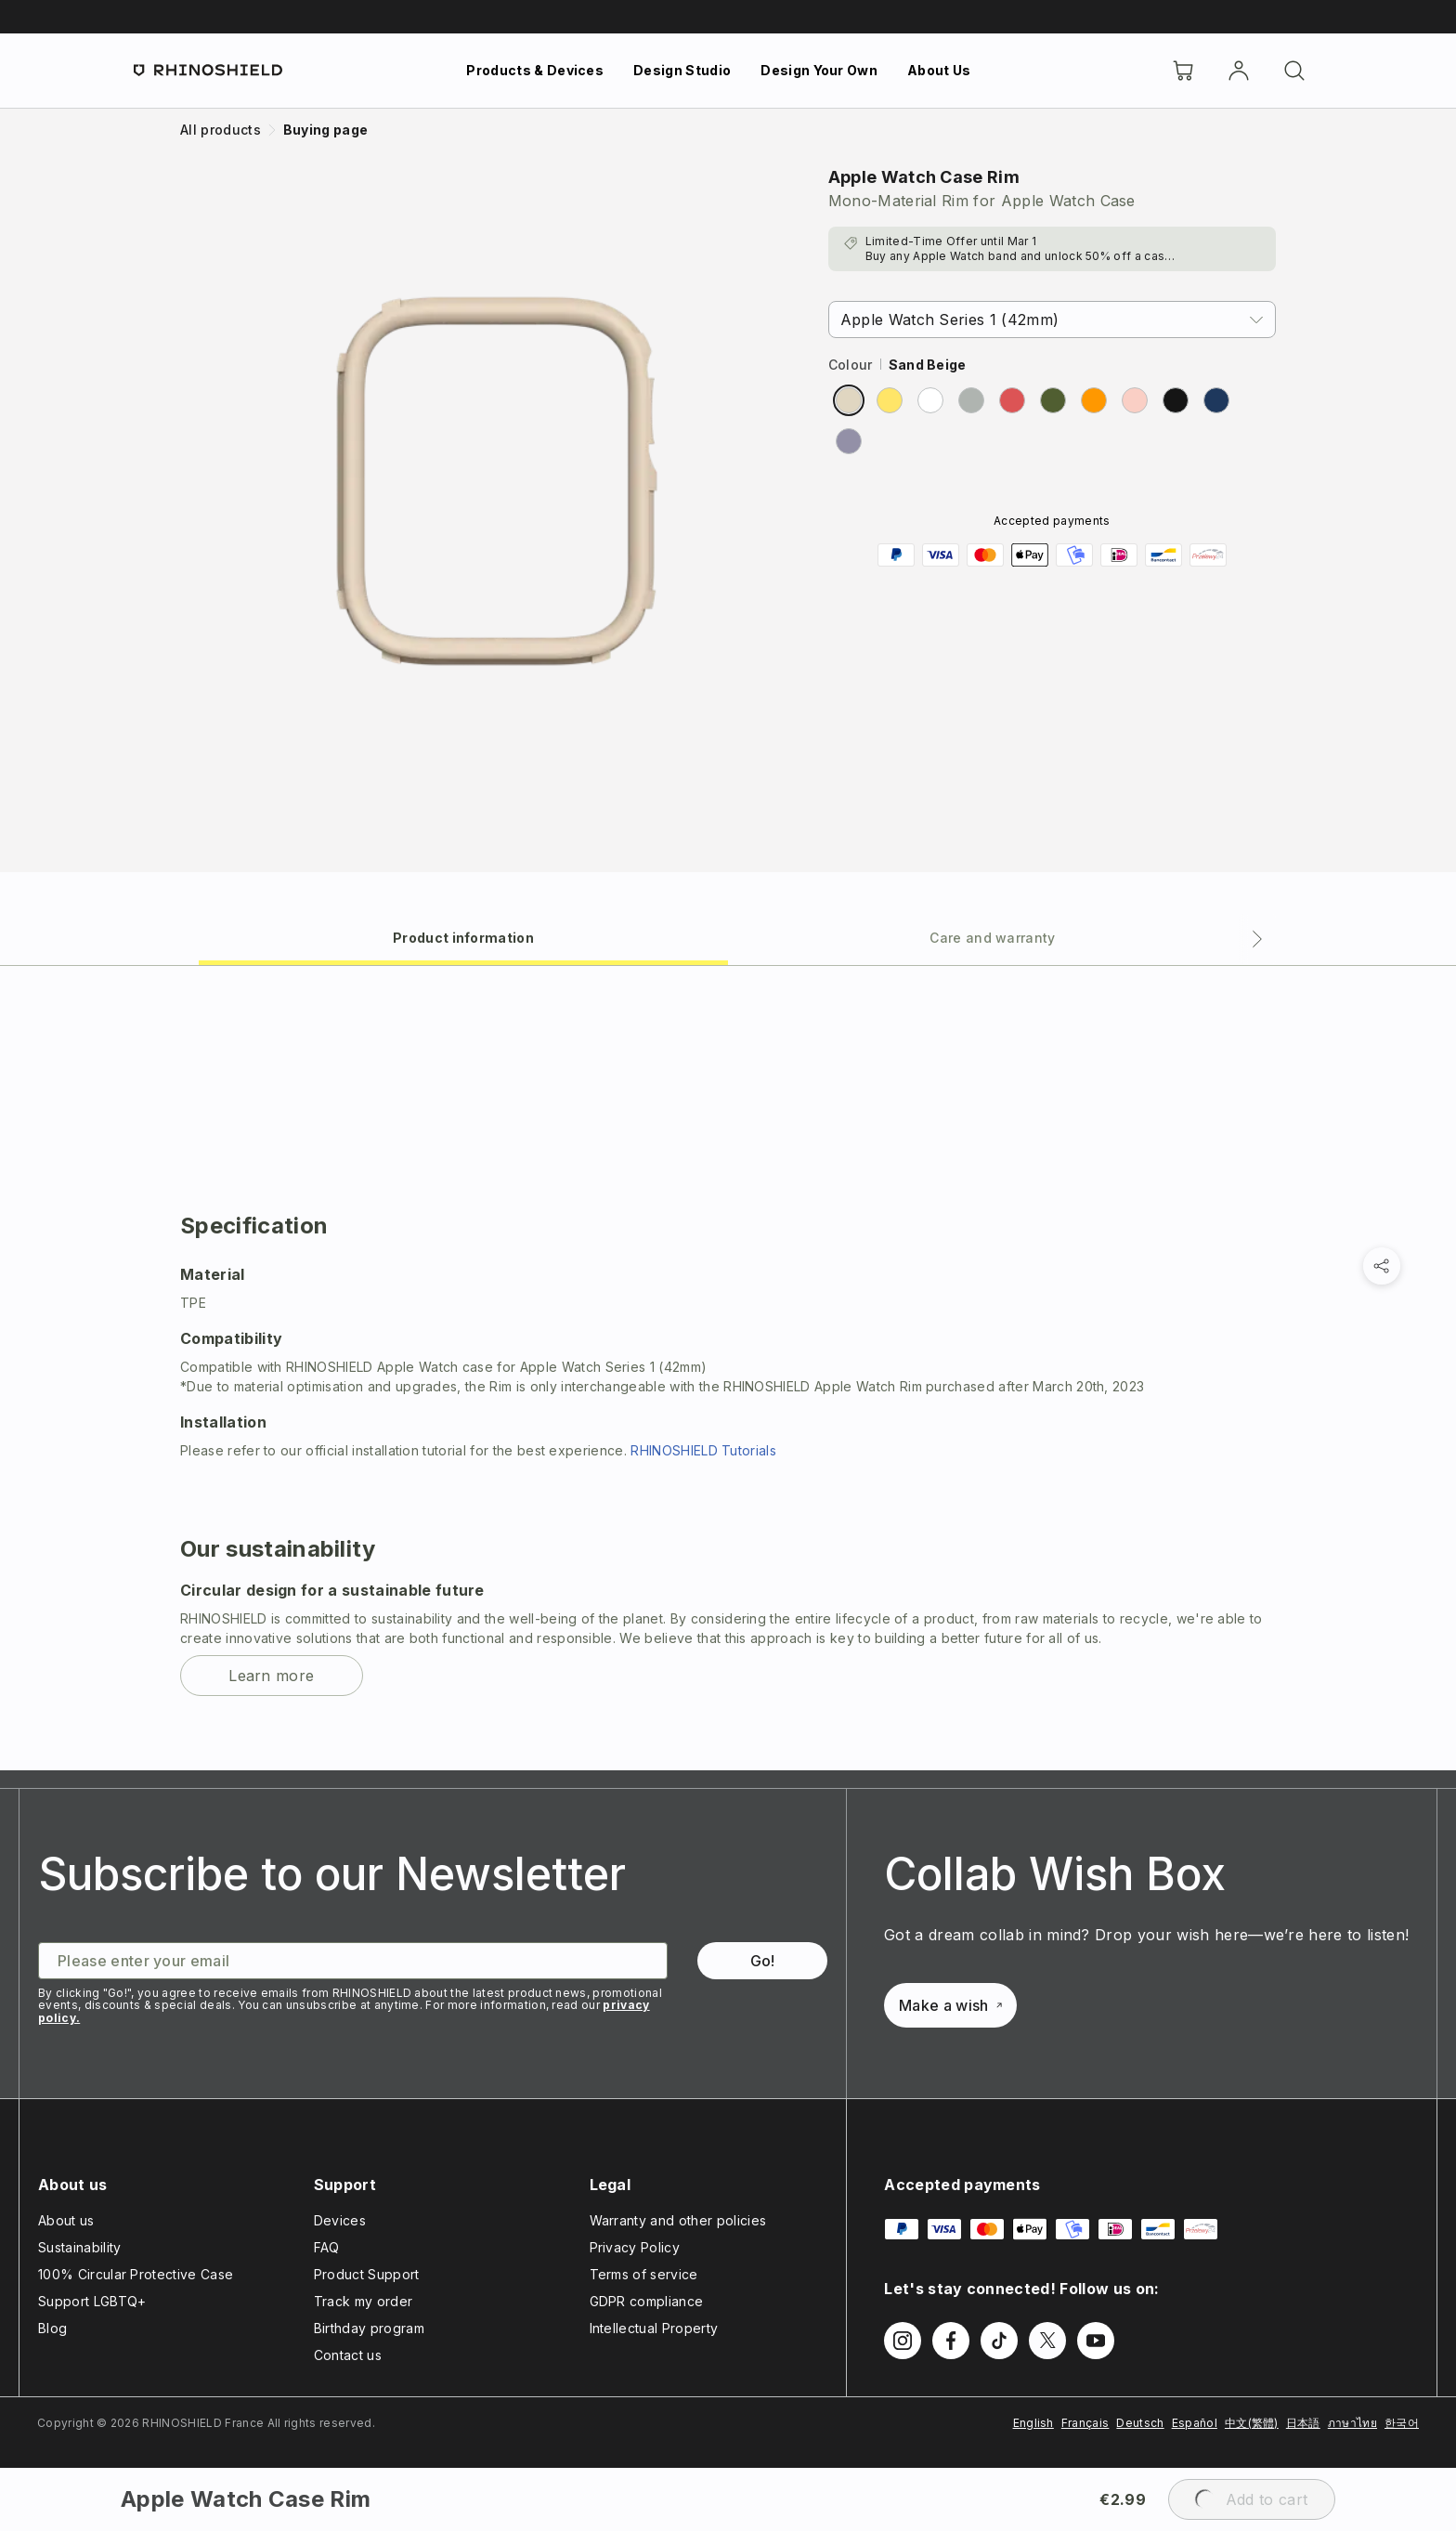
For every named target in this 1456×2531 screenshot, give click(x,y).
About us (66, 2220)
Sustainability (79, 2247)
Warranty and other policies (678, 2220)
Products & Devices (535, 70)
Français (1085, 2423)
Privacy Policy (635, 2247)
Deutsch (1140, 2423)
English (1033, 2423)
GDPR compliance (647, 2301)
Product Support (367, 2274)
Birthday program (369, 2328)
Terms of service (644, 2274)
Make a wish (950, 2005)
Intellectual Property (654, 2328)
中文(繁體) (1252, 2423)
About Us (939, 70)
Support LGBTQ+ (92, 2301)
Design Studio (682, 70)
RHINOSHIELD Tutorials (703, 1450)
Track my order (363, 2301)
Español (1194, 2423)
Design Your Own (819, 70)
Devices (340, 2220)
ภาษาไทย (1352, 2423)
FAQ (327, 2247)
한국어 (1401, 2423)
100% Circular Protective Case (135, 2274)
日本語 (1303, 2423)
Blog (52, 2328)
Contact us (348, 2355)
